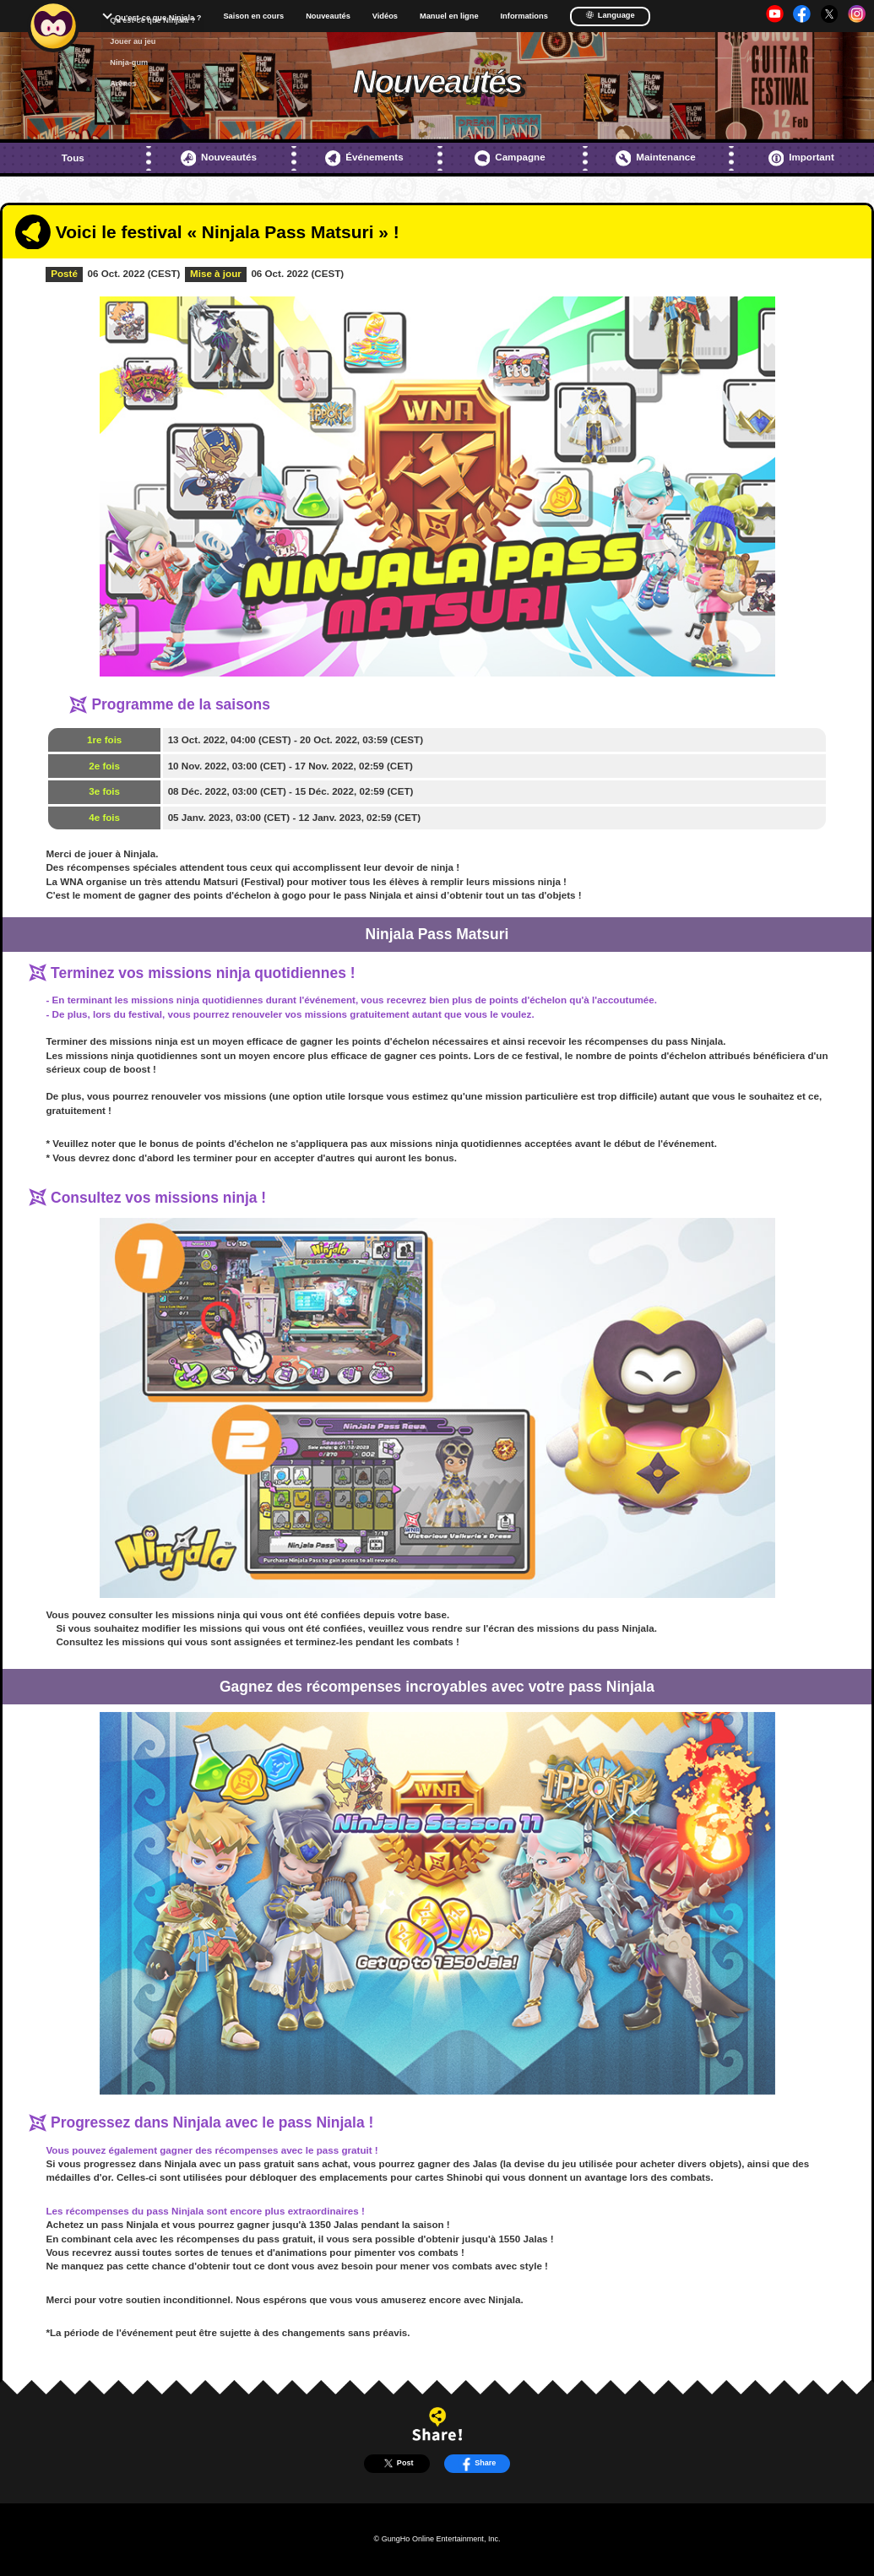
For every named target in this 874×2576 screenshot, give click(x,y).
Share (478, 2463)
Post (396, 2463)
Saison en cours (253, 16)
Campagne (510, 158)
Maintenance (656, 158)
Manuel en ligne (449, 16)
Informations (524, 16)
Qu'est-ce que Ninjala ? (158, 18)
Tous (73, 157)
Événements (364, 158)
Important (801, 158)
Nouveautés (328, 16)
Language (610, 14)
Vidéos (385, 16)
